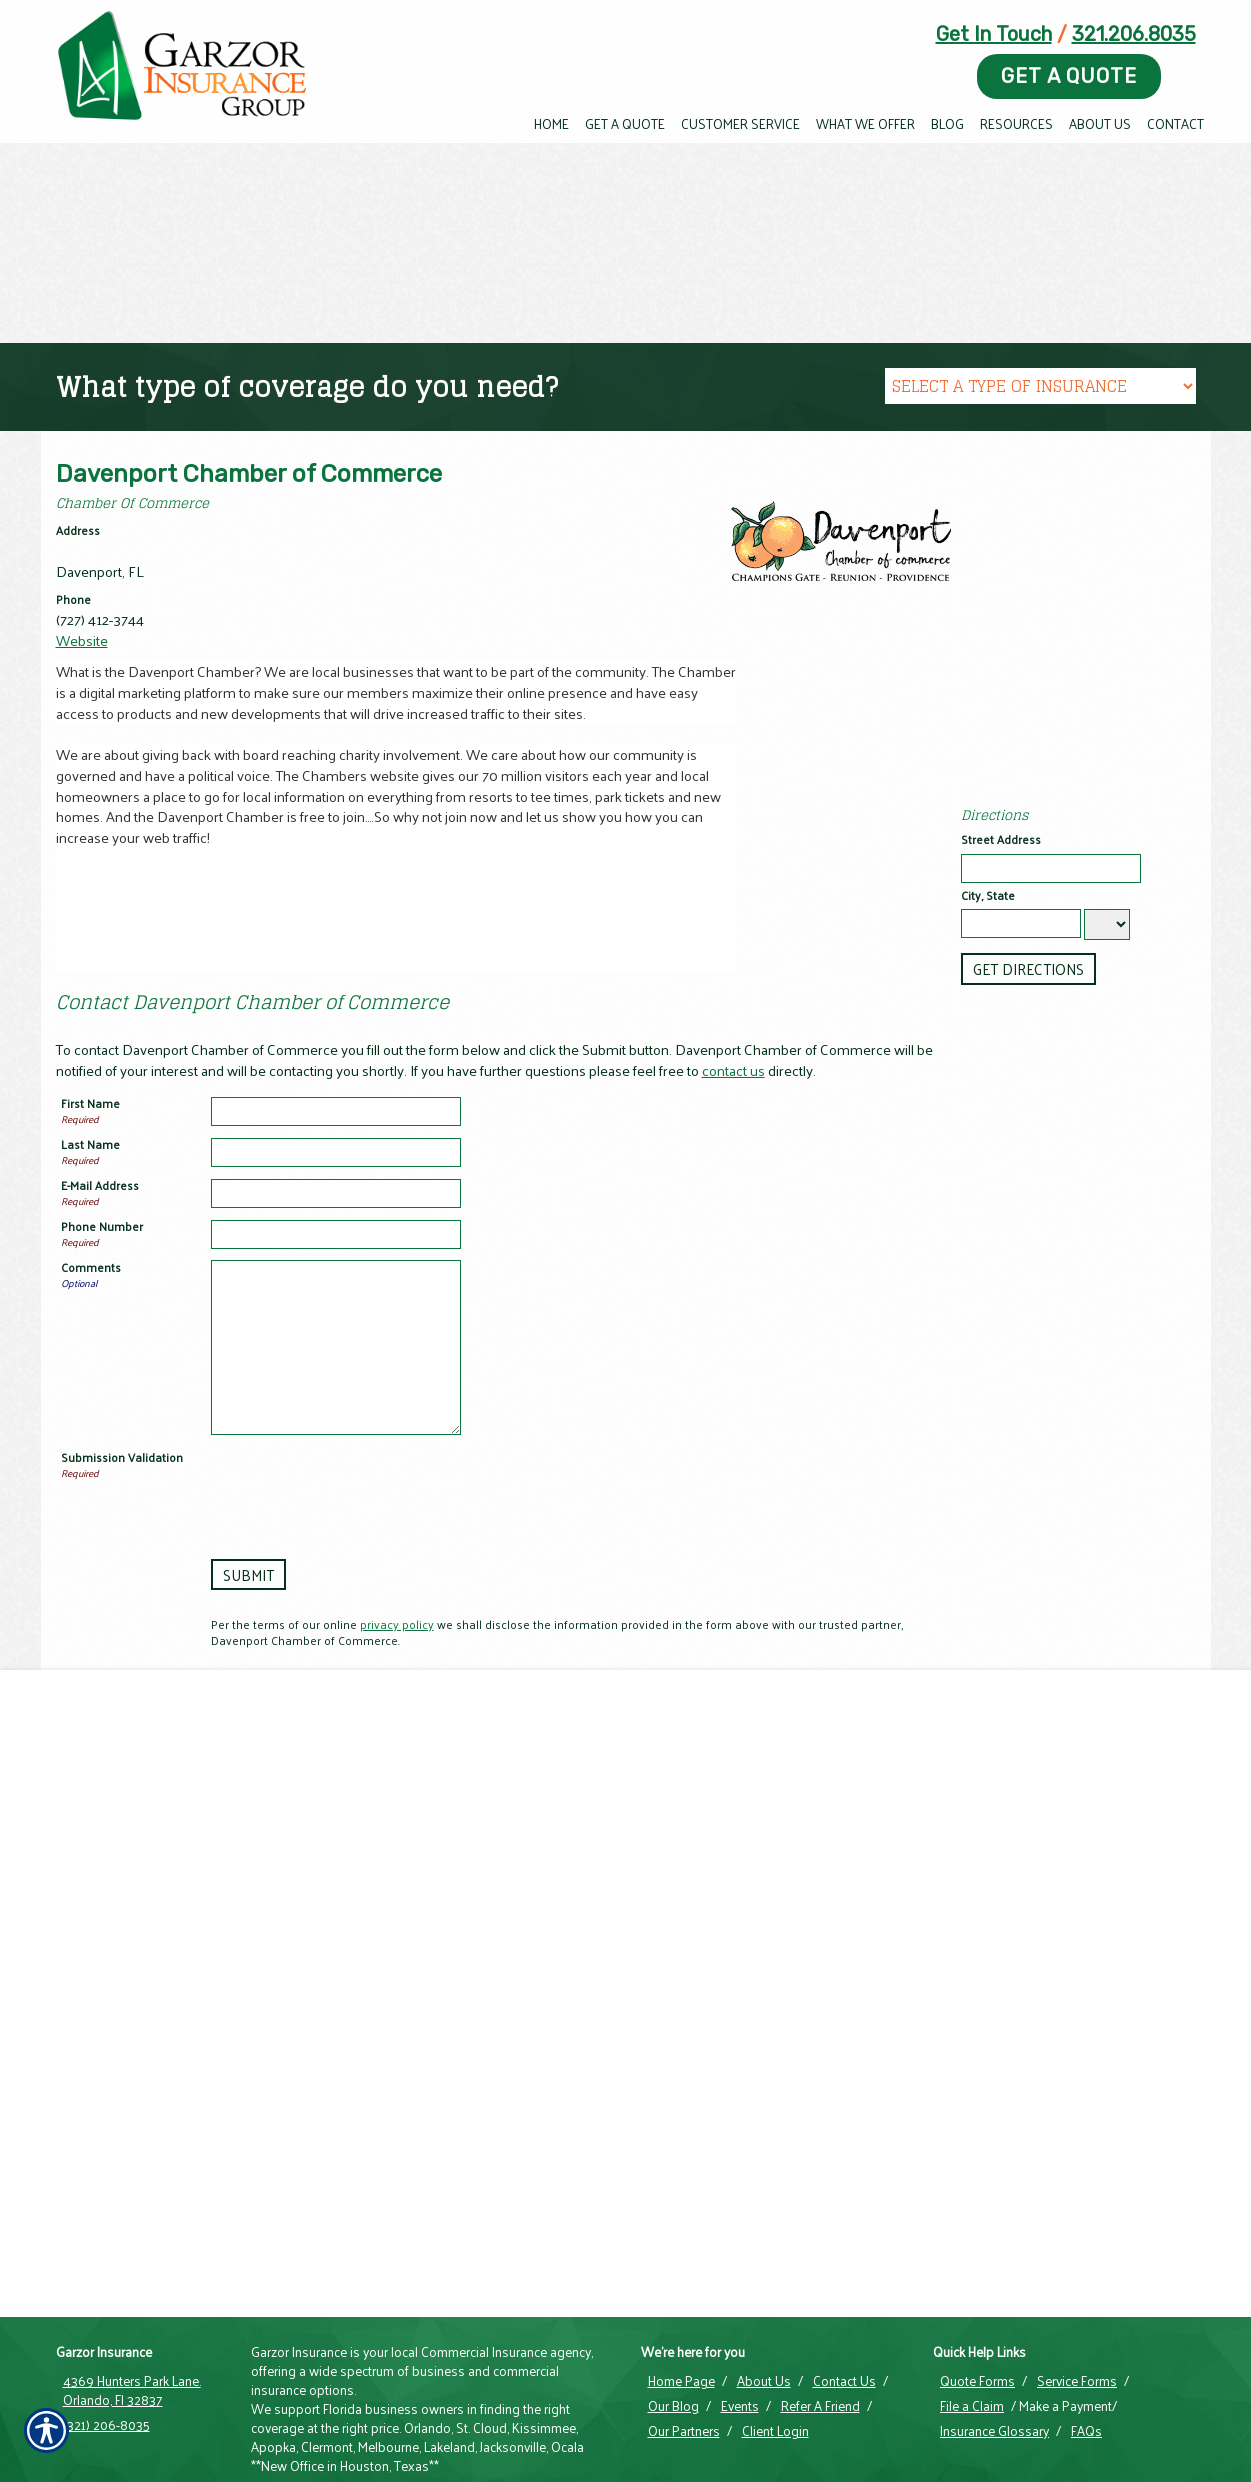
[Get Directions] (1027, 968)
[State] (1107, 924)
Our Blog (673, 2302)
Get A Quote (1069, 76)
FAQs (1086, 2327)
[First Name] (336, 1111)
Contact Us (844, 2277)
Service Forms (1077, 2277)
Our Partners (684, 2327)
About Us (764, 2277)
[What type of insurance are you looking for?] (1040, 386)
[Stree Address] (1051, 868)
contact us (733, 1070)
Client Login (775, 2327)
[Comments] (336, 1347)
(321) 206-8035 (106, 2321)
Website (82, 640)
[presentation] (363, 1489)
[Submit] (247, 1574)
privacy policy (397, 1623)
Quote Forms (977, 2277)
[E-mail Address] (336, 1193)
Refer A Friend (820, 2302)
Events (740, 2302)
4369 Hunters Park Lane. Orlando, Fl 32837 (132, 2286)
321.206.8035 (1134, 34)
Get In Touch (994, 34)
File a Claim (972, 2302)
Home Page (681, 2277)
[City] (1021, 923)
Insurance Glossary (994, 2327)
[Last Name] (336, 1152)
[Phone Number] (336, 1234)
